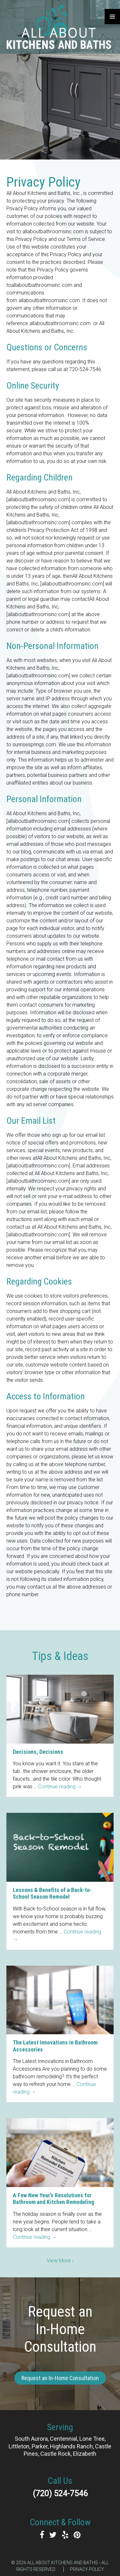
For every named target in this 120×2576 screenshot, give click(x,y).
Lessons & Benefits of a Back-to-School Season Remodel (52, 1893)
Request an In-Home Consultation (60, 2378)
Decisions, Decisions (38, 1751)
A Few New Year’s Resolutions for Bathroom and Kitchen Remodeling (53, 2199)
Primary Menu (112, 16)
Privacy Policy (87, 2569)
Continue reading (60, 1786)
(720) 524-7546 (60, 2493)
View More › (60, 2261)
